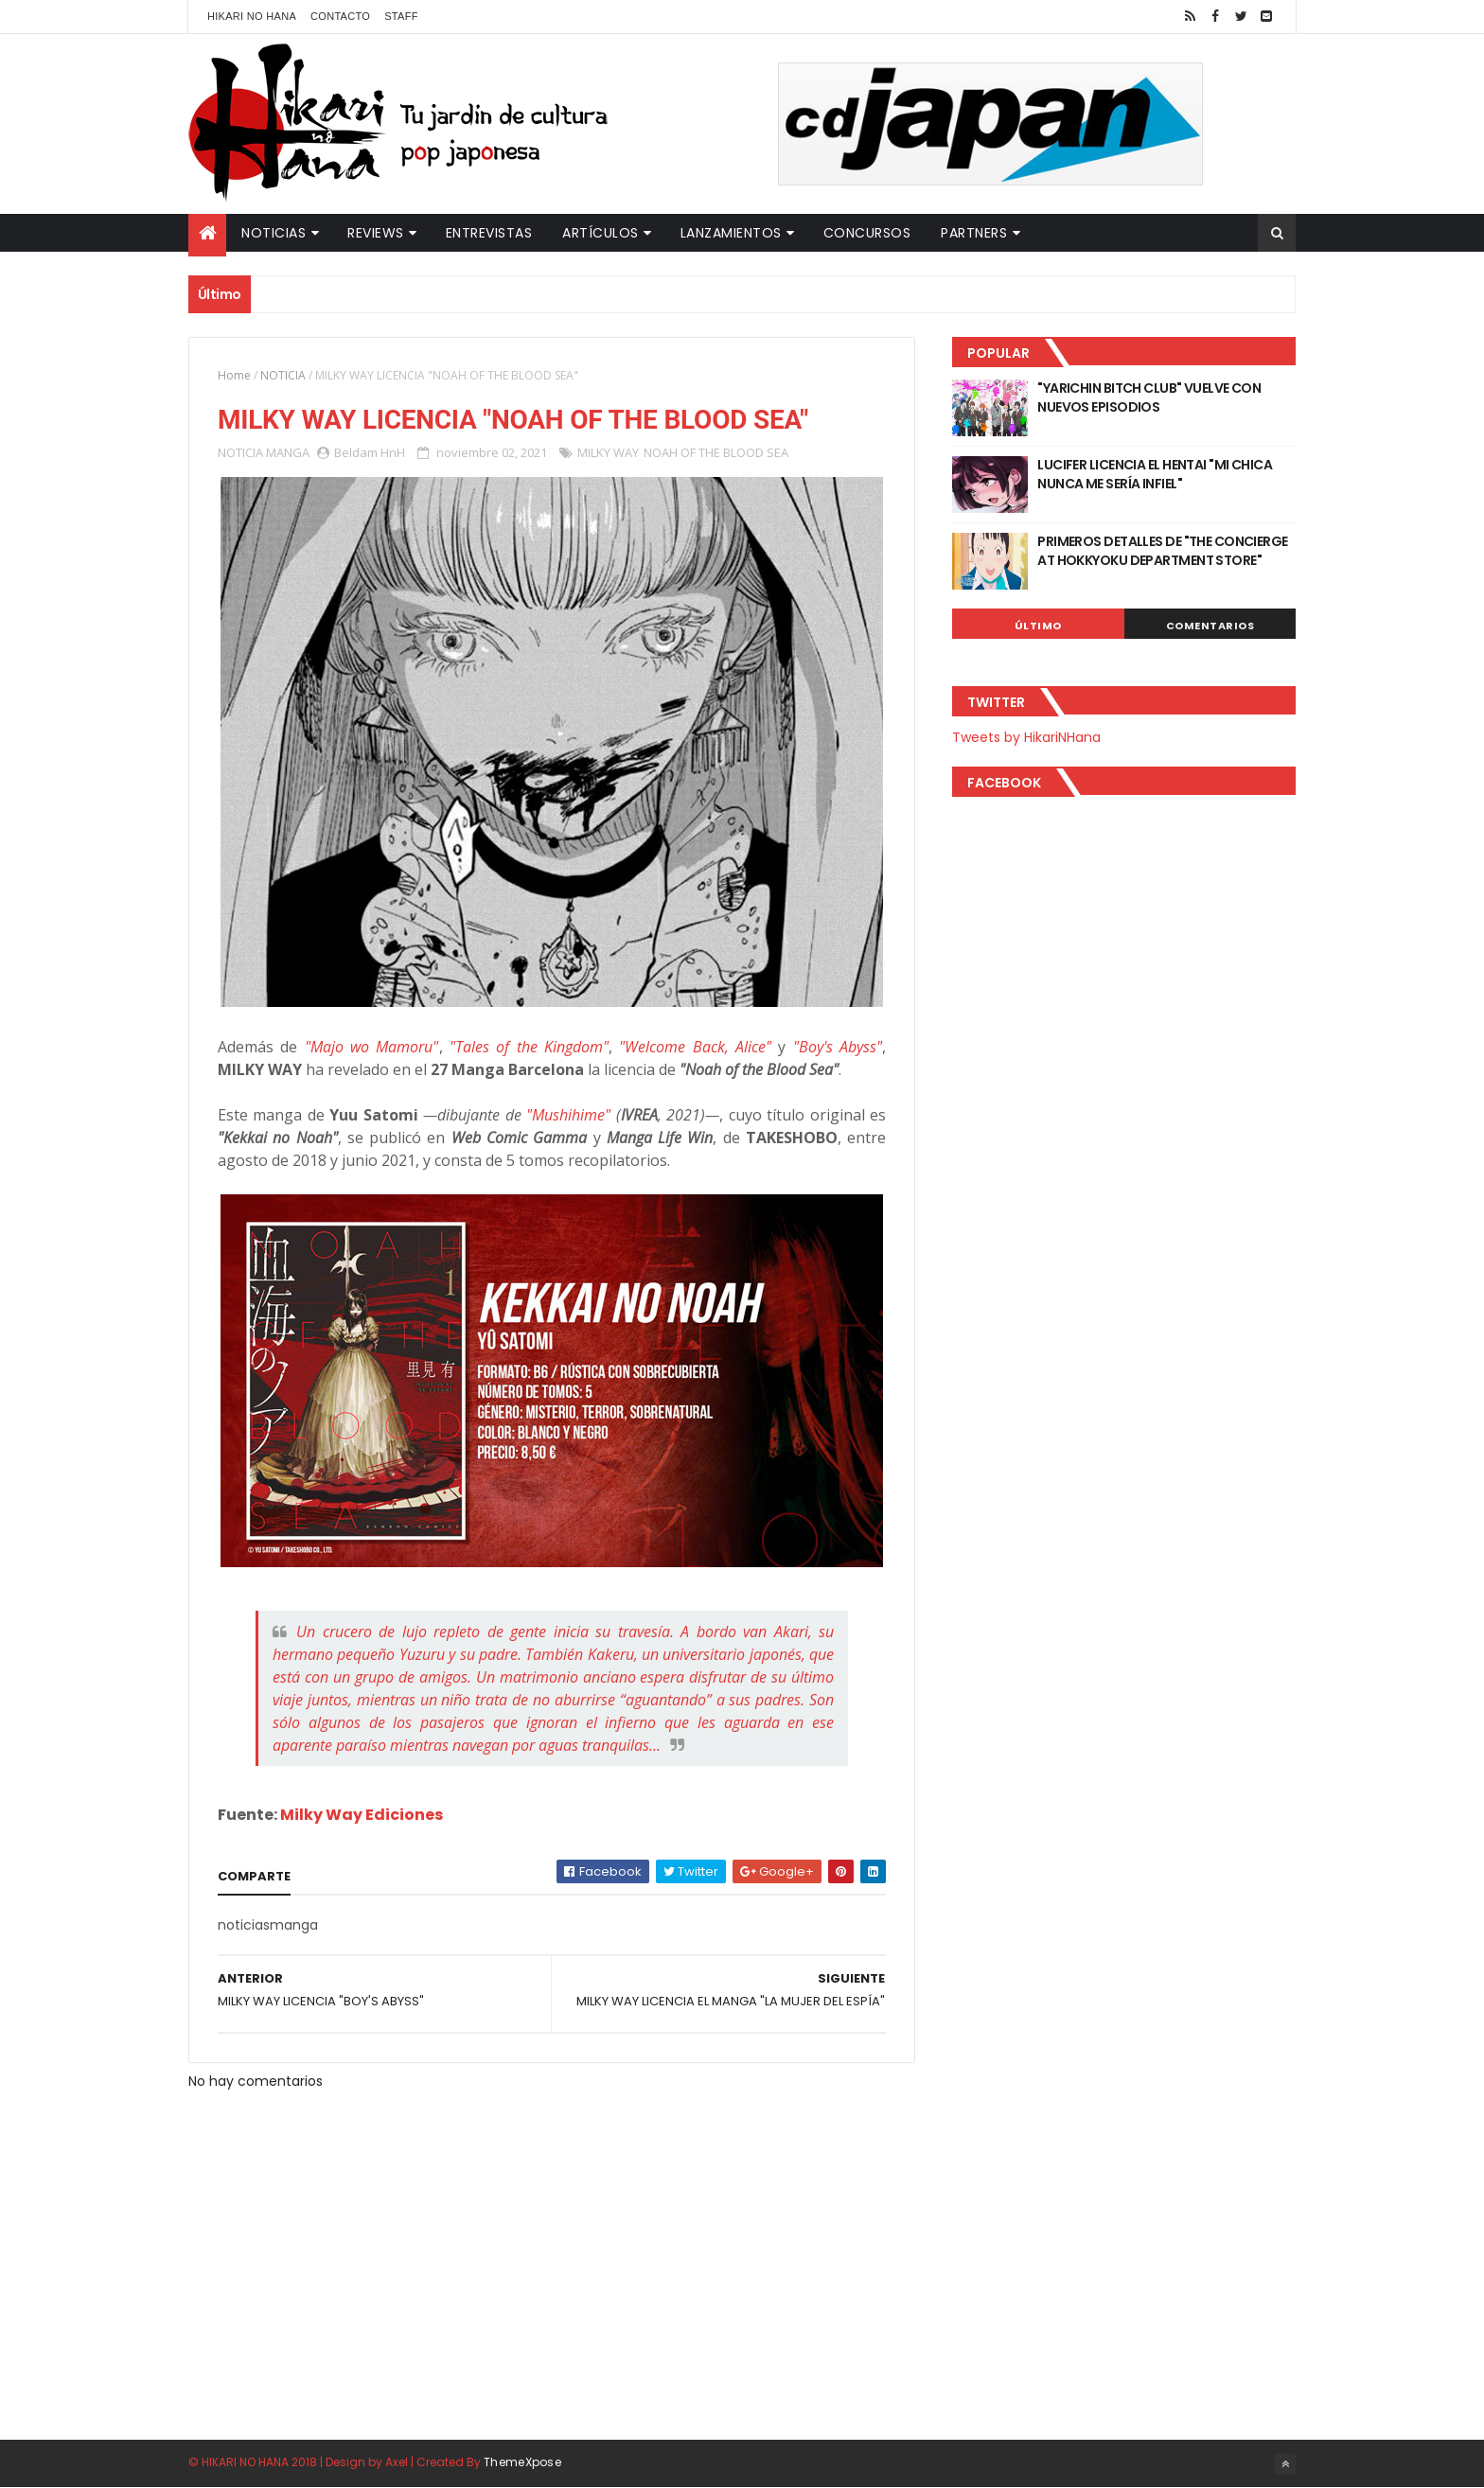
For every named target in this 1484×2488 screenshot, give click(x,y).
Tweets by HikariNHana (1026, 737)
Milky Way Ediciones (361, 1815)
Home (234, 375)
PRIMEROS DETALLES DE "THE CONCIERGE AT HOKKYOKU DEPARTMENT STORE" (1162, 551)
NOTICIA (283, 375)
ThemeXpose (522, 2462)
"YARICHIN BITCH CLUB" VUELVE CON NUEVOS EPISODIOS (1149, 397)
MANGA (287, 452)
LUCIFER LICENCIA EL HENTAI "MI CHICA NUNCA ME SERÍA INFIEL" (1154, 474)
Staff (401, 16)
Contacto (340, 16)
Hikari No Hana (251, 16)
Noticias (273, 232)
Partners (974, 232)
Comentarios (1210, 625)
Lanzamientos (731, 232)
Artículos (600, 232)
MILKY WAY (608, 452)
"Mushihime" (568, 1114)
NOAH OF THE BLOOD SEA (716, 452)
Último (1038, 625)
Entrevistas (489, 232)
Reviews (375, 232)
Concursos (867, 232)
